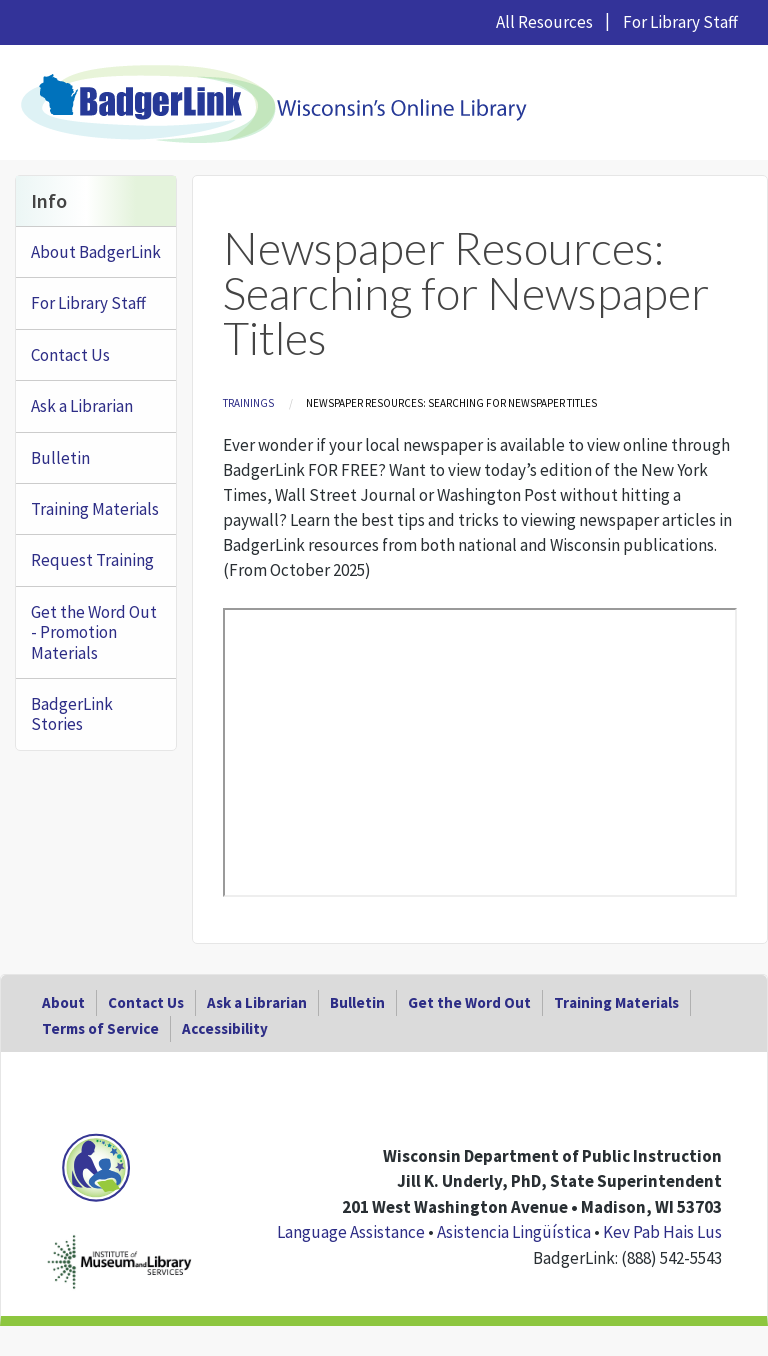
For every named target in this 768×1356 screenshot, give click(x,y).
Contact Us (70, 355)
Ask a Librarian (82, 406)
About (63, 1002)
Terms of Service (100, 1028)
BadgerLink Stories (72, 714)
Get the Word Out (469, 1002)
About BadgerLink (96, 252)
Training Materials (95, 509)
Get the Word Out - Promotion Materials (94, 632)
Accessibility (225, 1028)
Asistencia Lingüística (514, 1232)
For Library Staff (680, 22)
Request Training (92, 560)
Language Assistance (351, 1232)
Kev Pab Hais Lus (662, 1232)
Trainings (248, 403)
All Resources (544, 22)
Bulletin (60, 458)
